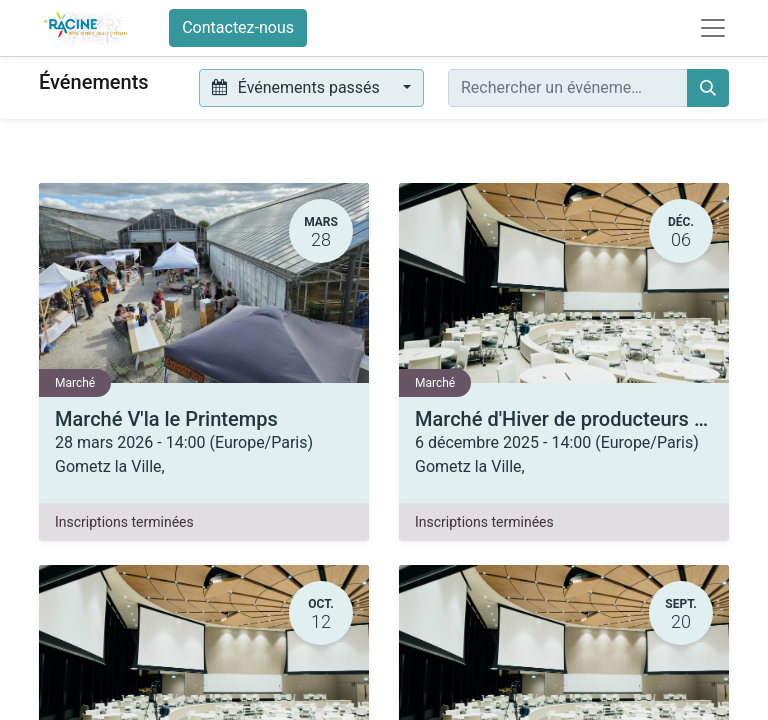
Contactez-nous (238, 27)
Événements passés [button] (297, 87)
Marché (75, 383)
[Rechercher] (708, 88)
